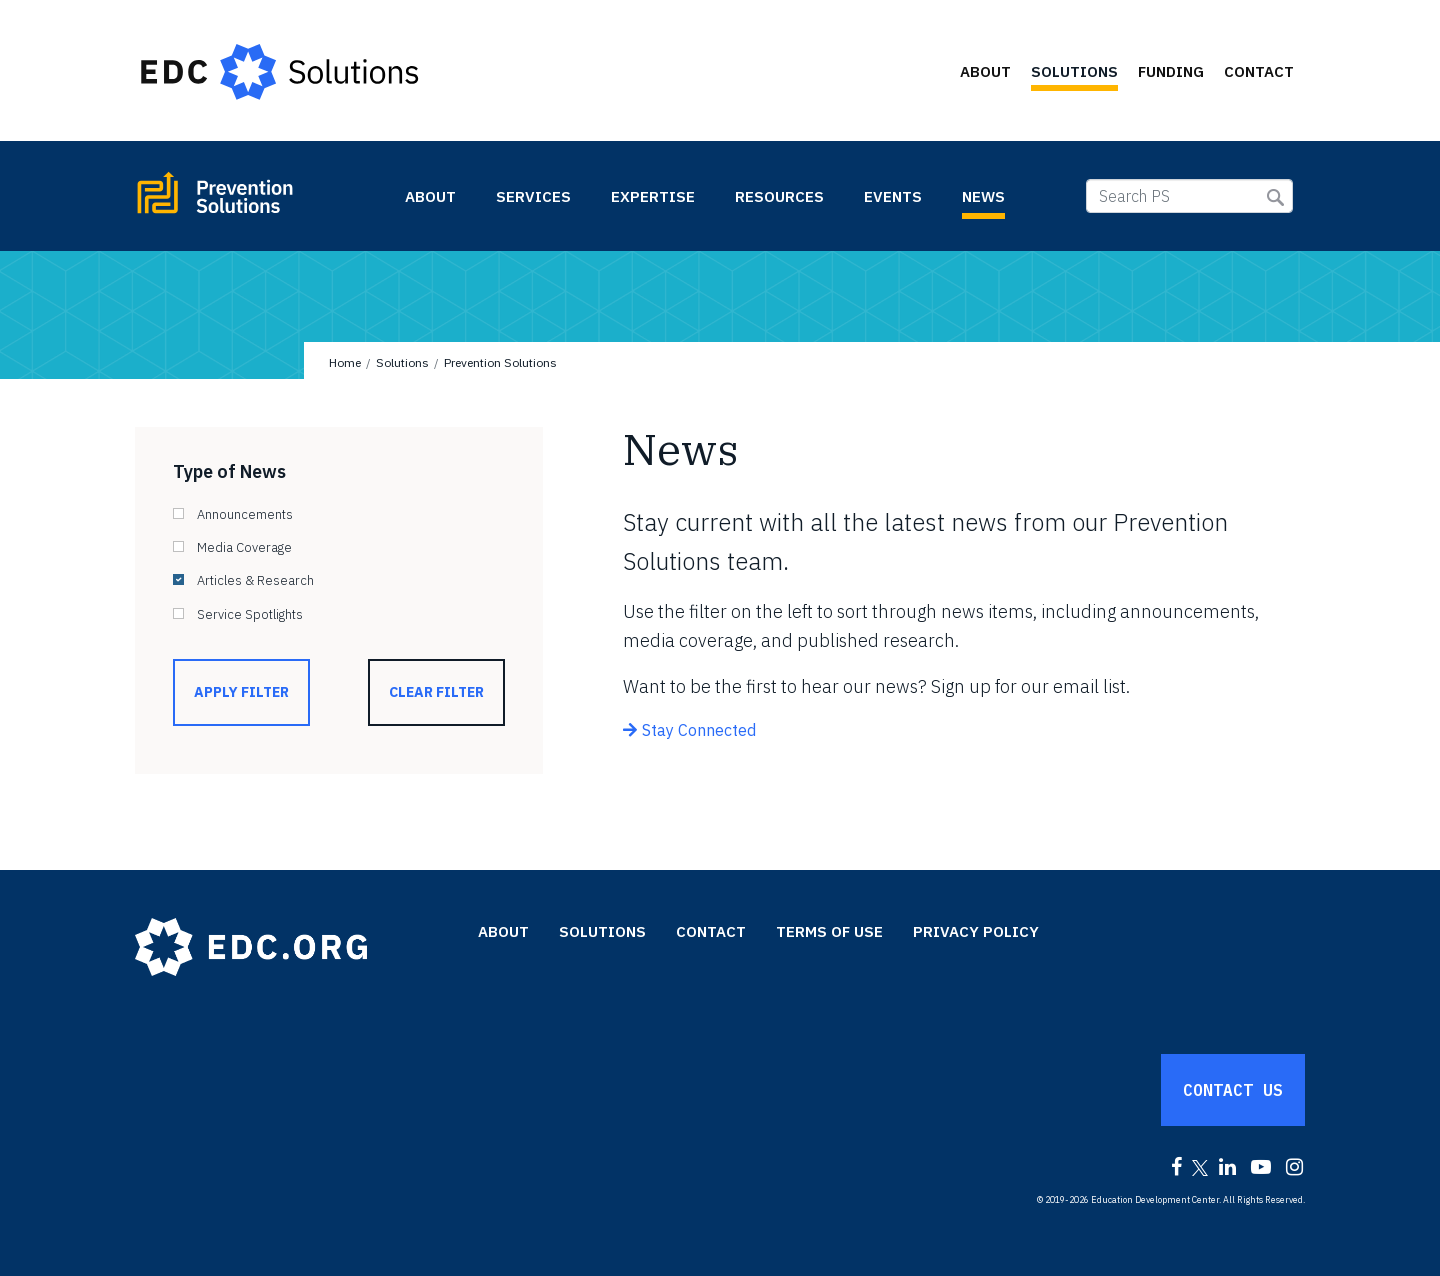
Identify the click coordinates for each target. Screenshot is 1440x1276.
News (983, 196)
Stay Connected (699, 730)
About (985, 71)
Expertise (653, 196)
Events (893, 196)
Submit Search (1275, 197)
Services (533, 196)
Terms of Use (829, 931)
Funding (1171, 71)
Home (345, 362)
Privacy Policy (976, 931)
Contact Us (1233, 1090)
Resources (779, 196)
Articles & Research (255, 580)
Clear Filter (436, 692)
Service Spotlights (250, 614)
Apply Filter (241, 692)
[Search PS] (1189, 196)
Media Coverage (244, 547)
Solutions (1074, 71)
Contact (1259, 71)
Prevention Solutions (260, 201)
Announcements (245, 514)
